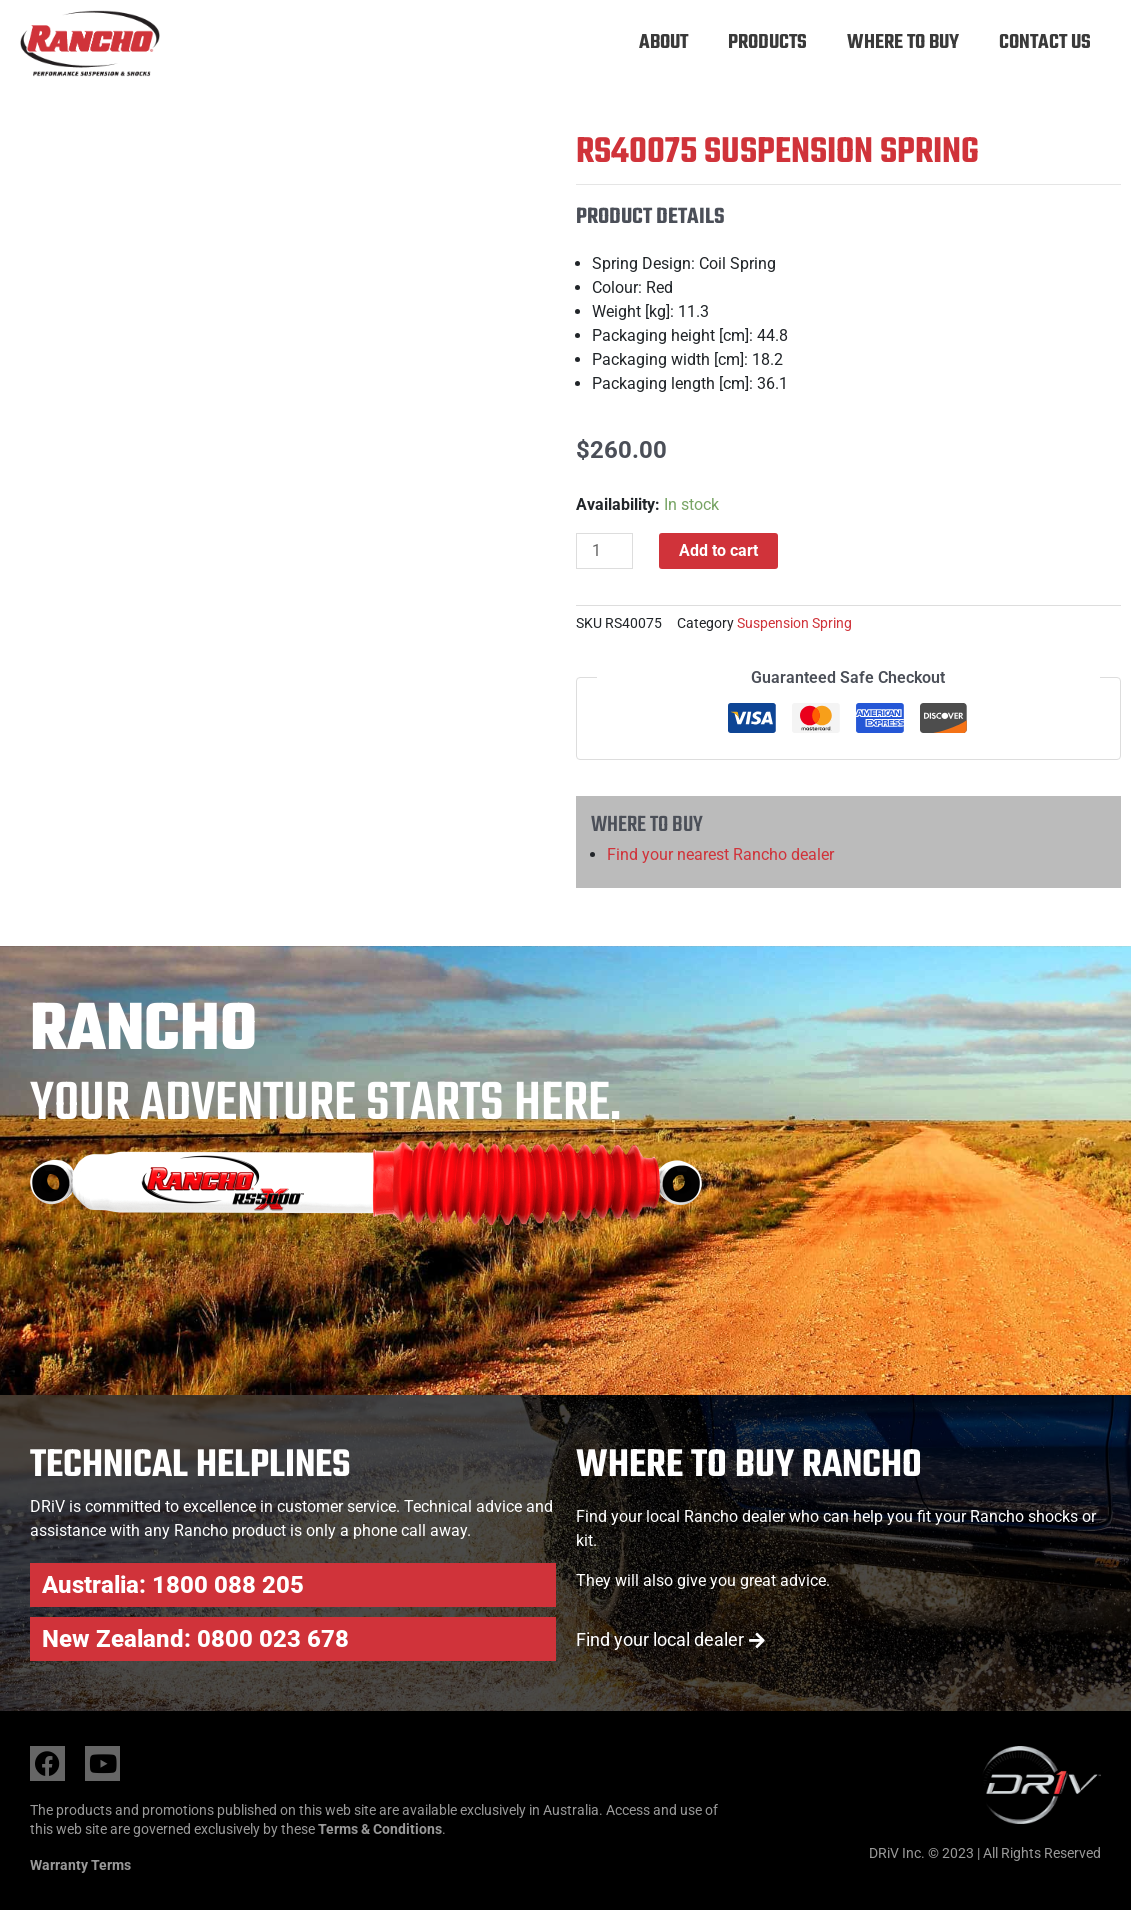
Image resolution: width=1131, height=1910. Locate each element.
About (663, 42)
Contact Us (1045, 42)
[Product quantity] (605, 551)
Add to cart (719, 550)
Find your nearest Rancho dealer (720, 854)
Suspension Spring (794, 623)
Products (767, 42)
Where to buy (903, 42)
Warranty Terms (80, 1865)
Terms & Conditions (380, 1829)
